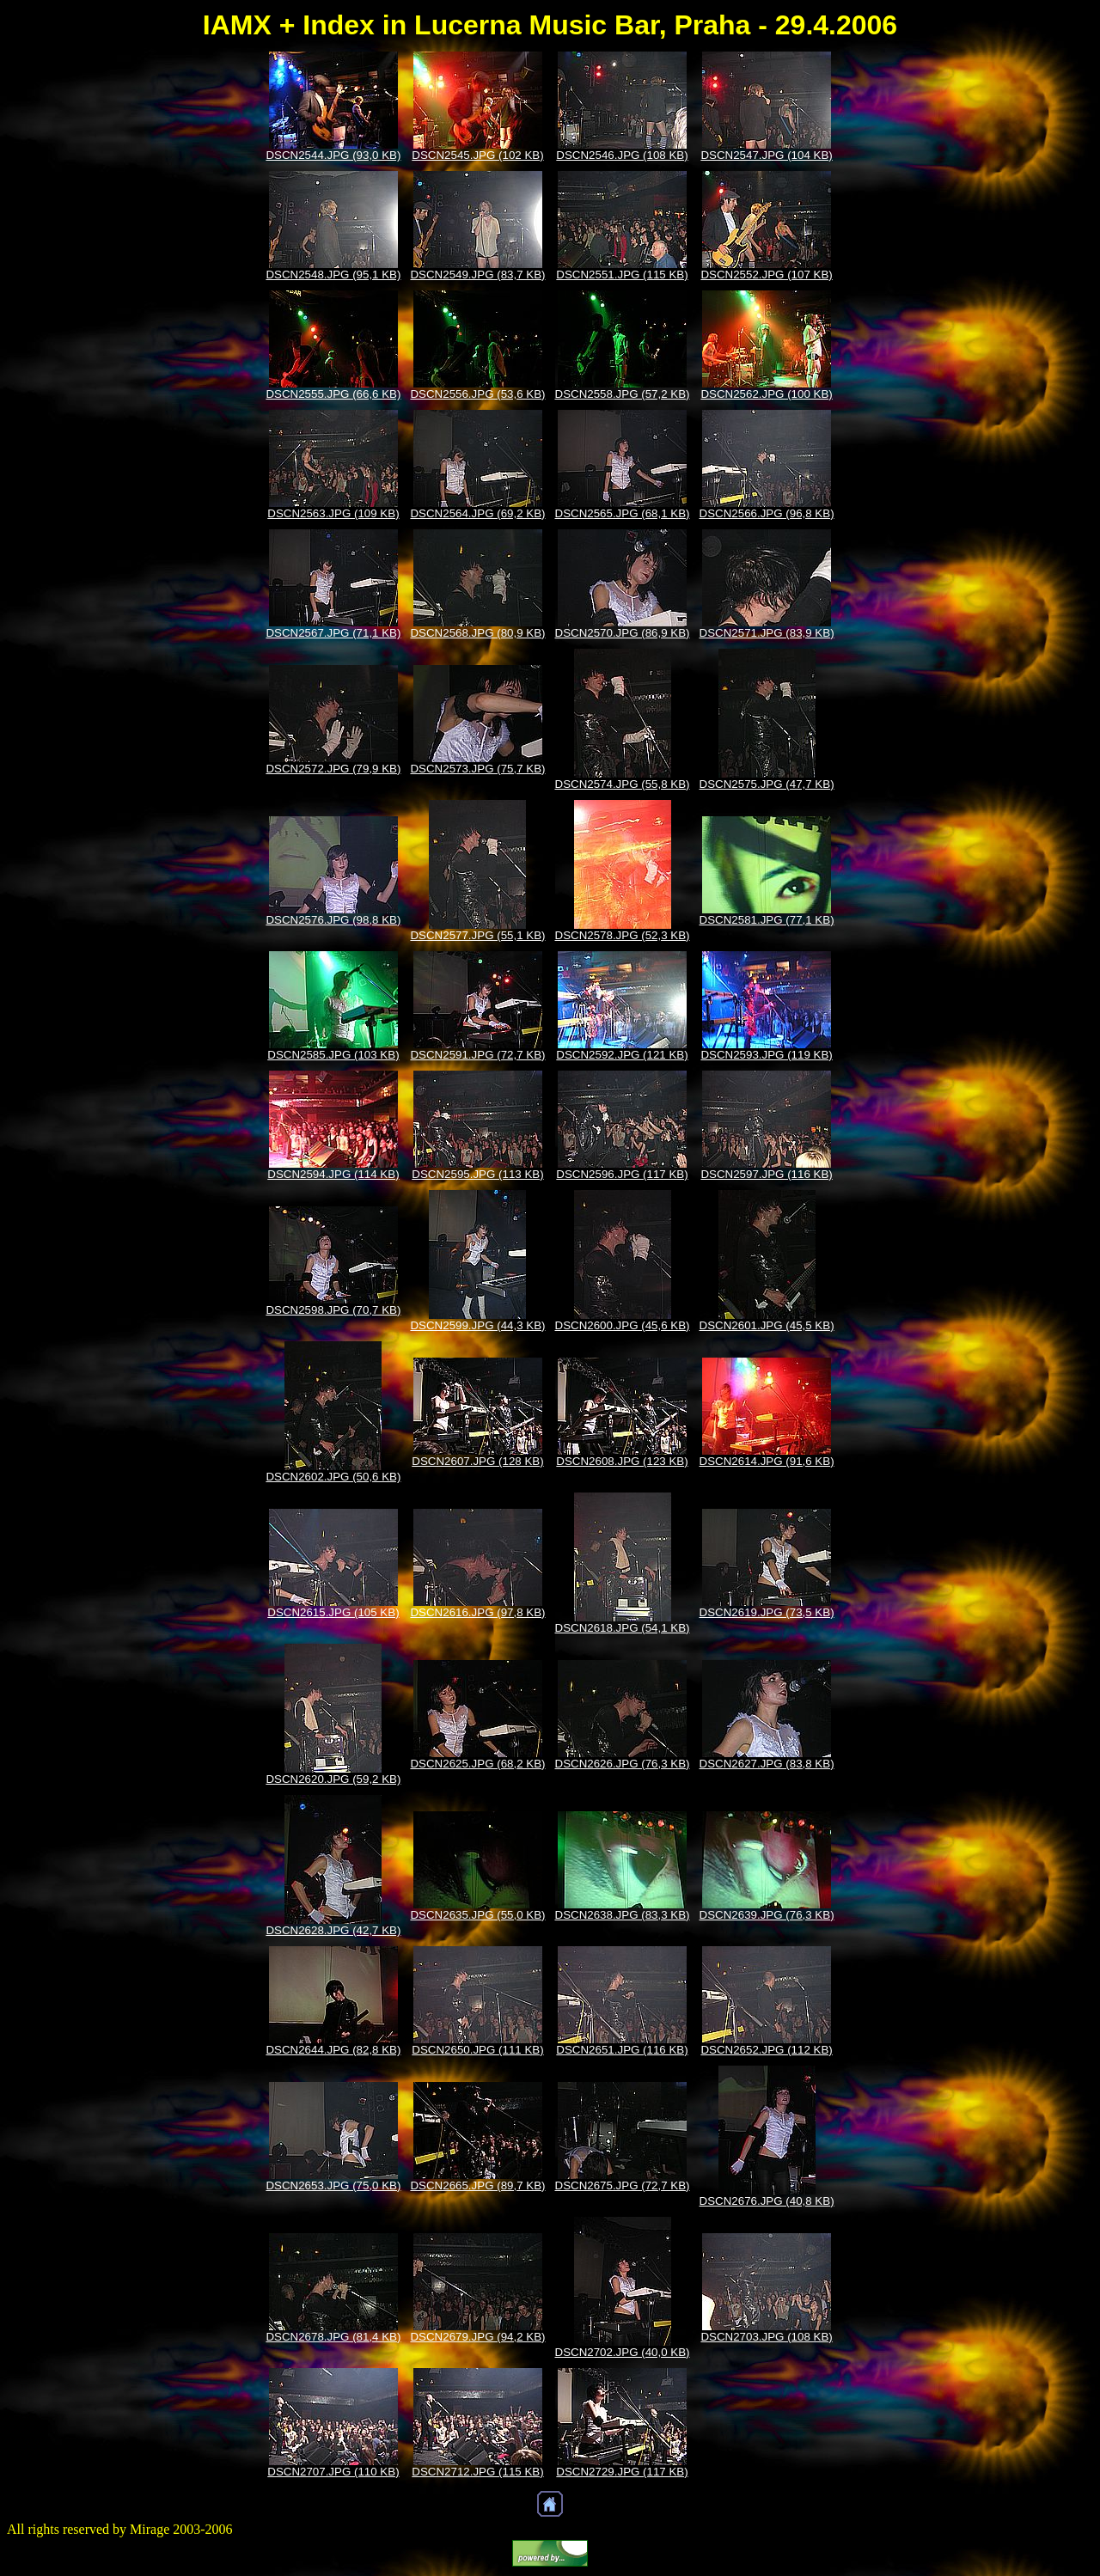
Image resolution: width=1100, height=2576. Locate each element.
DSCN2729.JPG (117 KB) (622, 2471)
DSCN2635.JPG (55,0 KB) (477, 1914)
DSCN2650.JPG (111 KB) (477, 2049)
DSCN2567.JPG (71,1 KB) (333, 632)
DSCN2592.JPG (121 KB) (622, 1054)
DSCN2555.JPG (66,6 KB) (333, 394)
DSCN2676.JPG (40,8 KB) (767, 2200)
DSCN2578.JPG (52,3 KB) (622, 935)
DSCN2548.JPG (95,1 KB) (333, 274)
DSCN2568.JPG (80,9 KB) (477, 632)
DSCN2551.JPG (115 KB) (622, 274)
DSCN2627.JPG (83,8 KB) (767, 1763)
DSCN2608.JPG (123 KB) (622, 1461)
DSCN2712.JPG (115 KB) (477, 2471)
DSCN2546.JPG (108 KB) (622, 155)
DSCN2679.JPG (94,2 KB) (477, 2336)
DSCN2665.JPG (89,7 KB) (477, 2185)
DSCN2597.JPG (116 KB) (766, 1174)
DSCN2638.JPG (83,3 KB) (622, 1914)
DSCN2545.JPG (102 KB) (477, 155)
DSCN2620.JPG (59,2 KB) (333, 1779)
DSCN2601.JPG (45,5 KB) (767, 1325)
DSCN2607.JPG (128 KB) (477, 1461)
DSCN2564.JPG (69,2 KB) (477, 513)
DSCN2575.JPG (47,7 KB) (767, 784)
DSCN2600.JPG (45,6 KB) (622, 1325)
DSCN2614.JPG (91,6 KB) (767, 1461)
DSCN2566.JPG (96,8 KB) (767, 513)
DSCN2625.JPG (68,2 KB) (477, 1763)
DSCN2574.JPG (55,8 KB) (622, 784)
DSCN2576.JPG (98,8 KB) (333, 919)
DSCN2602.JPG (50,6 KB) (333, 1476)
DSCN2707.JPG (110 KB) (333, 2471)
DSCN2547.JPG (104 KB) (766, 155)
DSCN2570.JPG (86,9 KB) (622, 632)
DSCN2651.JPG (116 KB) (622, 2049)
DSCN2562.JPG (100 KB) (766, 394)
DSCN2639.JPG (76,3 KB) (767, 1914)
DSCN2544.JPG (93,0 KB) (333, 155)
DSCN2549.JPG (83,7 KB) (477, 274)
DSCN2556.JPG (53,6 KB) (477, 394)
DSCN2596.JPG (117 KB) (622, 1174)
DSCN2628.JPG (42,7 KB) (333, 1930)
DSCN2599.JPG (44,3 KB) (477, 1325)
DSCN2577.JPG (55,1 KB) (477, 935)
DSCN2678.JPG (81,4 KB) (333, 2336)
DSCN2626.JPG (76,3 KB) (622, 1763)
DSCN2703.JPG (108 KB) (766, 2336)
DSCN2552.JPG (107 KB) (766, 274)
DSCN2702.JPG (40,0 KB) (622, 2352)
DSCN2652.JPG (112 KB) (766, 2049)
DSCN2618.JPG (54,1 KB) (622, 1627)
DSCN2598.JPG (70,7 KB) (333, 1309)
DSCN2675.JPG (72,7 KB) (622, 2185)
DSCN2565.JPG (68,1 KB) (622, 513)
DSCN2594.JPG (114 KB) (333, 1174)
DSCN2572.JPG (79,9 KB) (333, 768)
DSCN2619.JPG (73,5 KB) (767, 1612)
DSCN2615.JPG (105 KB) (333, 1612)
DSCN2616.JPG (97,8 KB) (477, 1612)
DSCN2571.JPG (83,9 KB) (767, 632)
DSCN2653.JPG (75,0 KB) (333, 2185)
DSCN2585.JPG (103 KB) (333, 1054)
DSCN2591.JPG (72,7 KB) (477, 1054)
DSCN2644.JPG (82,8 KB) (333, 2049)
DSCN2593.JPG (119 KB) (766, 1054)
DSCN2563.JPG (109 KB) (333, 513)
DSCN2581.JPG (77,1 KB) (767, 919)
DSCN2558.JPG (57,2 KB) (622, 394)
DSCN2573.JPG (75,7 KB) (477, 768)
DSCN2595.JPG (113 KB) (477, 1174)
